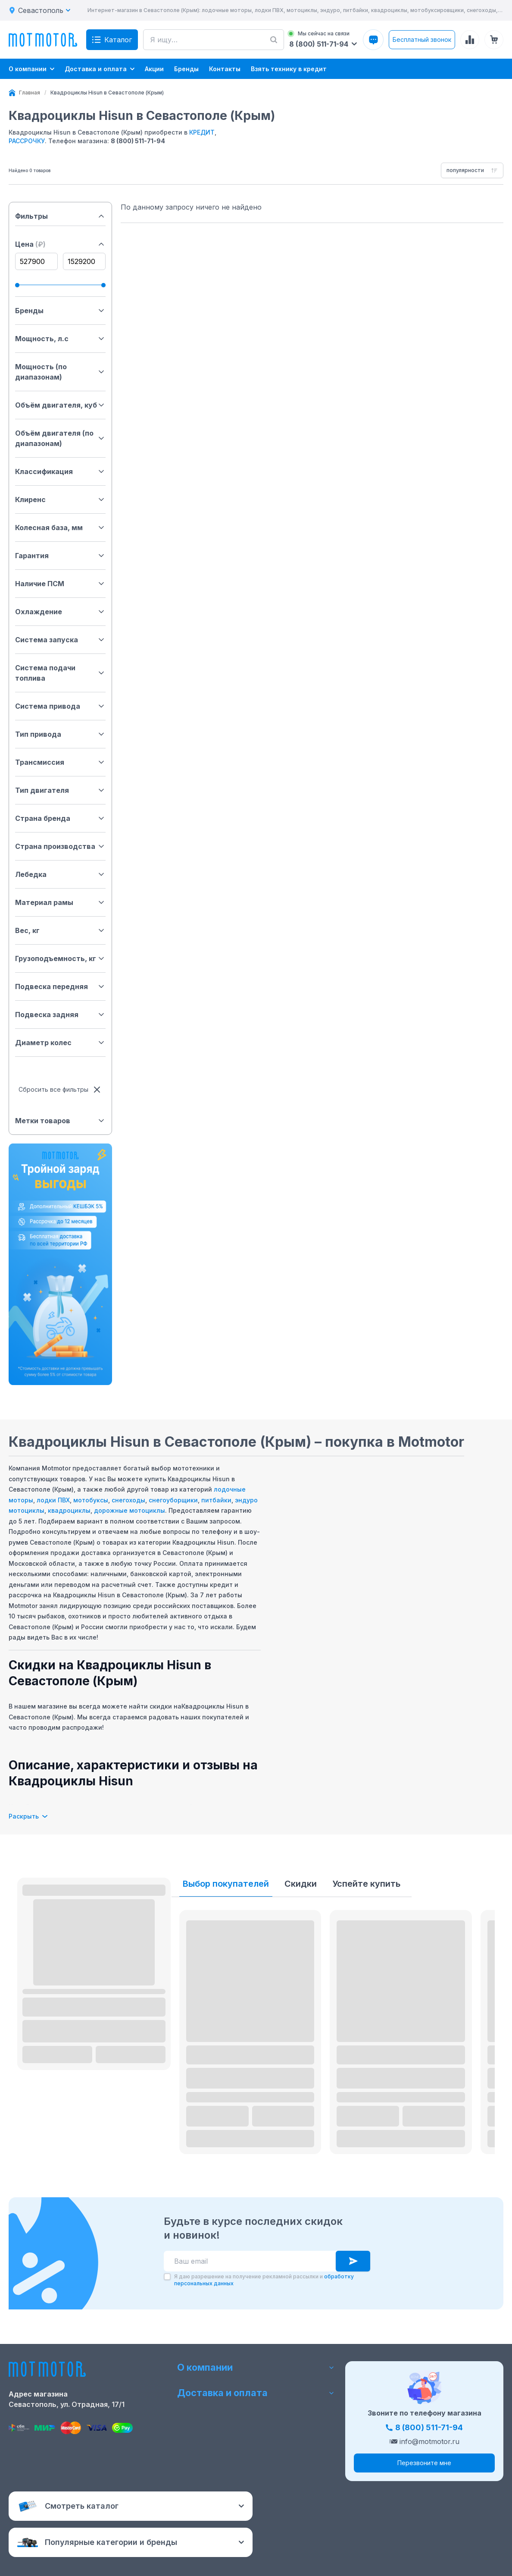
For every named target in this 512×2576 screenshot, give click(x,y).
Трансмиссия (60, 762)
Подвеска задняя (60, 1014)
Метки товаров (60, 1120)
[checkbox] (167, 2276)
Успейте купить (366, 1884)
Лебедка (60, 874)
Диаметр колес (60, 1042)
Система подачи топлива (60, 672)
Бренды (60, 310)
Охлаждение (60, 611)
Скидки (300, 1884)
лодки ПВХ (53, 1500)
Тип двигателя (60, 790)
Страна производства (60, 846)
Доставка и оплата (256, 2393)
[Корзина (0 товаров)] (493, 39)
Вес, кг (60, 930)
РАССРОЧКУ (27, 141)
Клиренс (60, 499)
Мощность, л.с (60, 338)
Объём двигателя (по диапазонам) (60, 438)
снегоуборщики (173, 1500)
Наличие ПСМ (60, 583)
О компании (256, 2367)
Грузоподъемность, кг (60, 958)
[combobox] (472, 170)
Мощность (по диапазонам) (60, 371)
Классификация (60, 471)
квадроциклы (69, 1510)
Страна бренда (60, 818)
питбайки (216, 1500)
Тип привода (60, 734)
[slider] (17, 285)
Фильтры (60, 216)
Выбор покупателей (226, 1884)
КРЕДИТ (202, 132)
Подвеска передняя (60, 986)
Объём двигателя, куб (60, 405)
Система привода (60, 706)
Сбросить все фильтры (60, 1089)
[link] (107, 92)
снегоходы (128, 1500)
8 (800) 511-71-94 (138, 141)
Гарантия (60, 555)
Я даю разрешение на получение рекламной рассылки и (264, 2280)
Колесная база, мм (60, 527)
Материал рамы (60, 902)
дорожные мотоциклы (129, 1510)
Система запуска (60, 639)
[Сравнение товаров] (469, 39)
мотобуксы (90, 1500)
